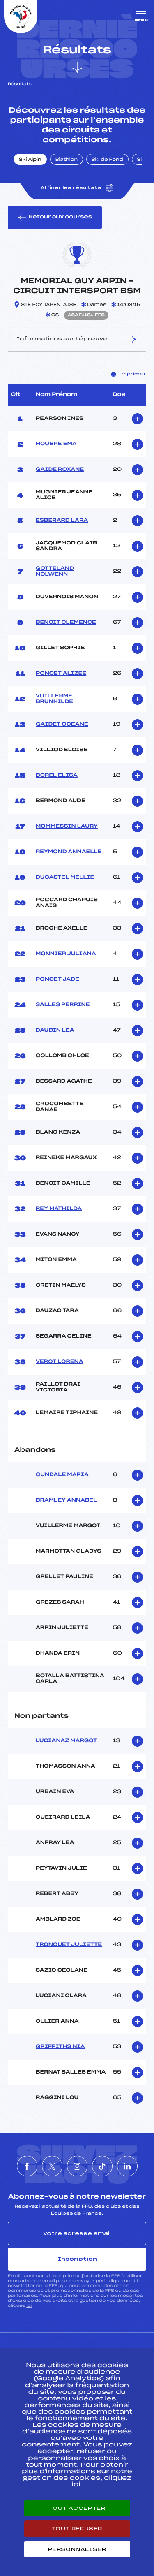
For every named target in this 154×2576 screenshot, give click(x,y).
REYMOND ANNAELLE (69, 851)
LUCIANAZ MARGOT (66, 1740)
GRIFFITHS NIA (60, 2046)
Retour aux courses (55, 217)
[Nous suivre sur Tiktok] (102, 2166)
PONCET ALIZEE (61, 673)
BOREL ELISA (57, 775)
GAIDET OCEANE (62, 724)
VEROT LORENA (59, 1361)
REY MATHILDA (59, 1208)
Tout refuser (77, 2528)
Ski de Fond (107, 160)
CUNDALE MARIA (62, 1474)
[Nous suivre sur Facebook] (27, 2166)
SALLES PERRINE (63, 1004)
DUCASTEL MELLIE (65, 877)
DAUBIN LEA (55, 1030)
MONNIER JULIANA (66, 953)
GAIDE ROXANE (60, 469)
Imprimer (128, 374)
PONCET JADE (57, 979)
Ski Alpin (30, 160)
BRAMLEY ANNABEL (66, 1500)
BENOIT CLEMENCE (66, 622)
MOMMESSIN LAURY (67, 826)
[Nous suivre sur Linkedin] (127, 2166)
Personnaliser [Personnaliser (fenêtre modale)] (77, 2549)
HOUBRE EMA (56, 444)
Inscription (77, 2259)
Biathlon (66, 160)
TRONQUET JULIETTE (69, 1944)
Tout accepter (77, 2508)
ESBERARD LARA (62, 520)
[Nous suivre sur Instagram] (77, 2166)
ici (29, 2306)
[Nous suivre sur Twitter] (52, 2166)
